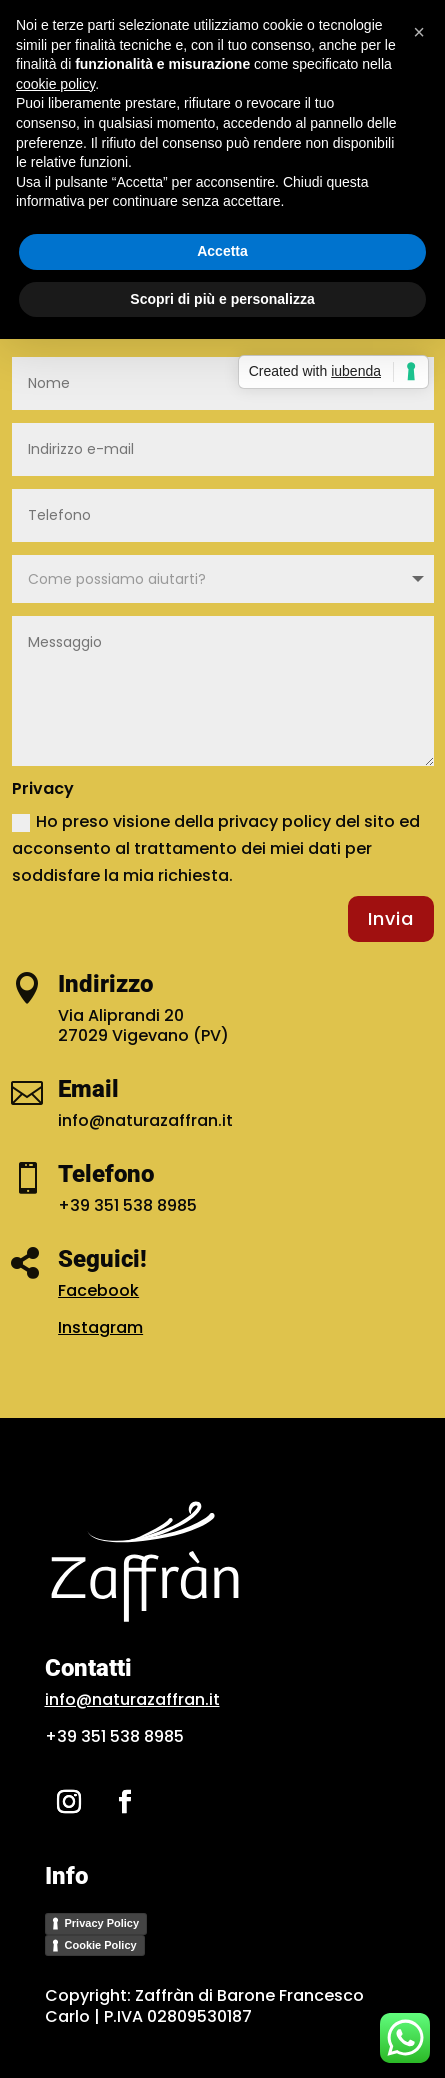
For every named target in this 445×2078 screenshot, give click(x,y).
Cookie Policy (101, 1945)
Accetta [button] (222, 251)
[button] (419, 32)
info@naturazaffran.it (132, 1699)
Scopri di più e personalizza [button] (222, 299)
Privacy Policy (102, 1923)
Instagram (100, 1327)
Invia (391, 918)
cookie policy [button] (55, 84)
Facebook (98, 1290)
